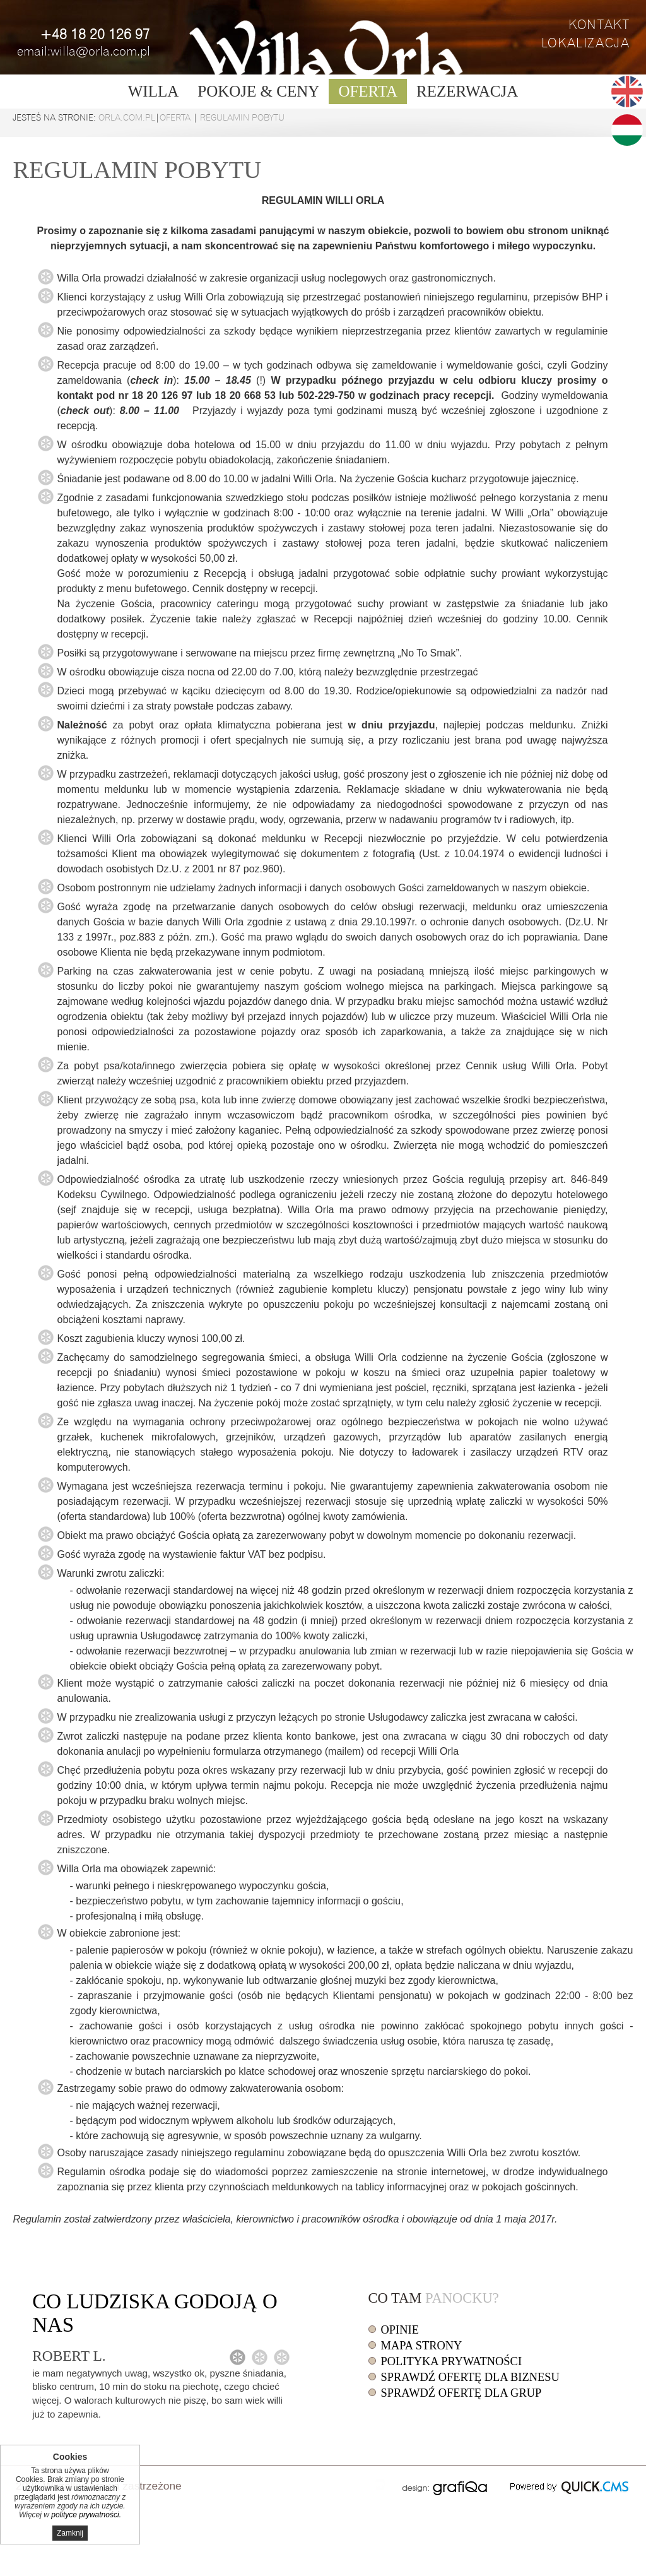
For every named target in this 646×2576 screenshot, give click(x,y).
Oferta (367, 91)
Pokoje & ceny (258, 91)
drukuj (380, 2484)
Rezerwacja (467, 91)
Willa (153, 91)
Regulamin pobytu (242, 117)
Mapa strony (421, 2345)
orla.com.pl (126, 117)
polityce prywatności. (86, 2514)
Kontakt (599, 25)
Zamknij (70, 2533)
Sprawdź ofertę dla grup (461, 2393)
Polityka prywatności (451, 2361)
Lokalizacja (585, 43)
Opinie (400, 2330)
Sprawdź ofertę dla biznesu (470, 2377)
